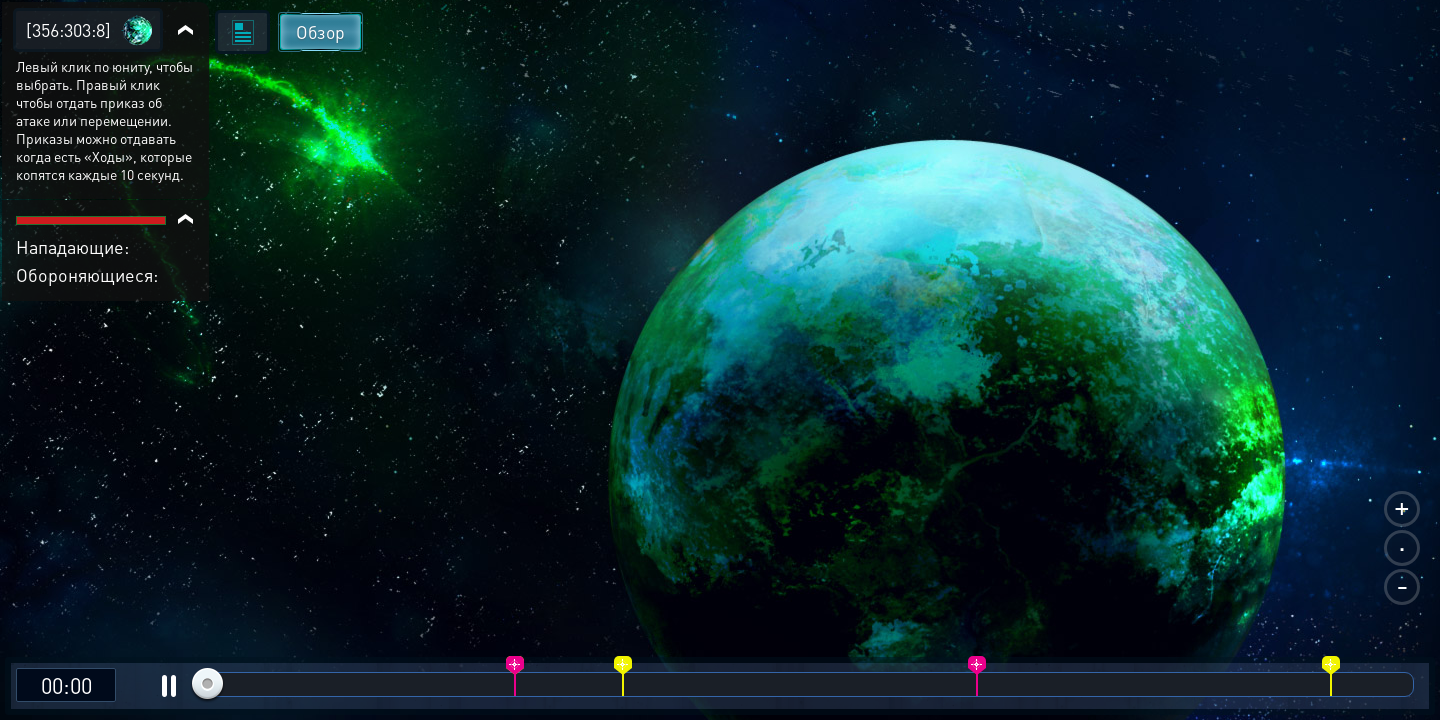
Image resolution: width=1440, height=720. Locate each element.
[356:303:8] (68, 29)
